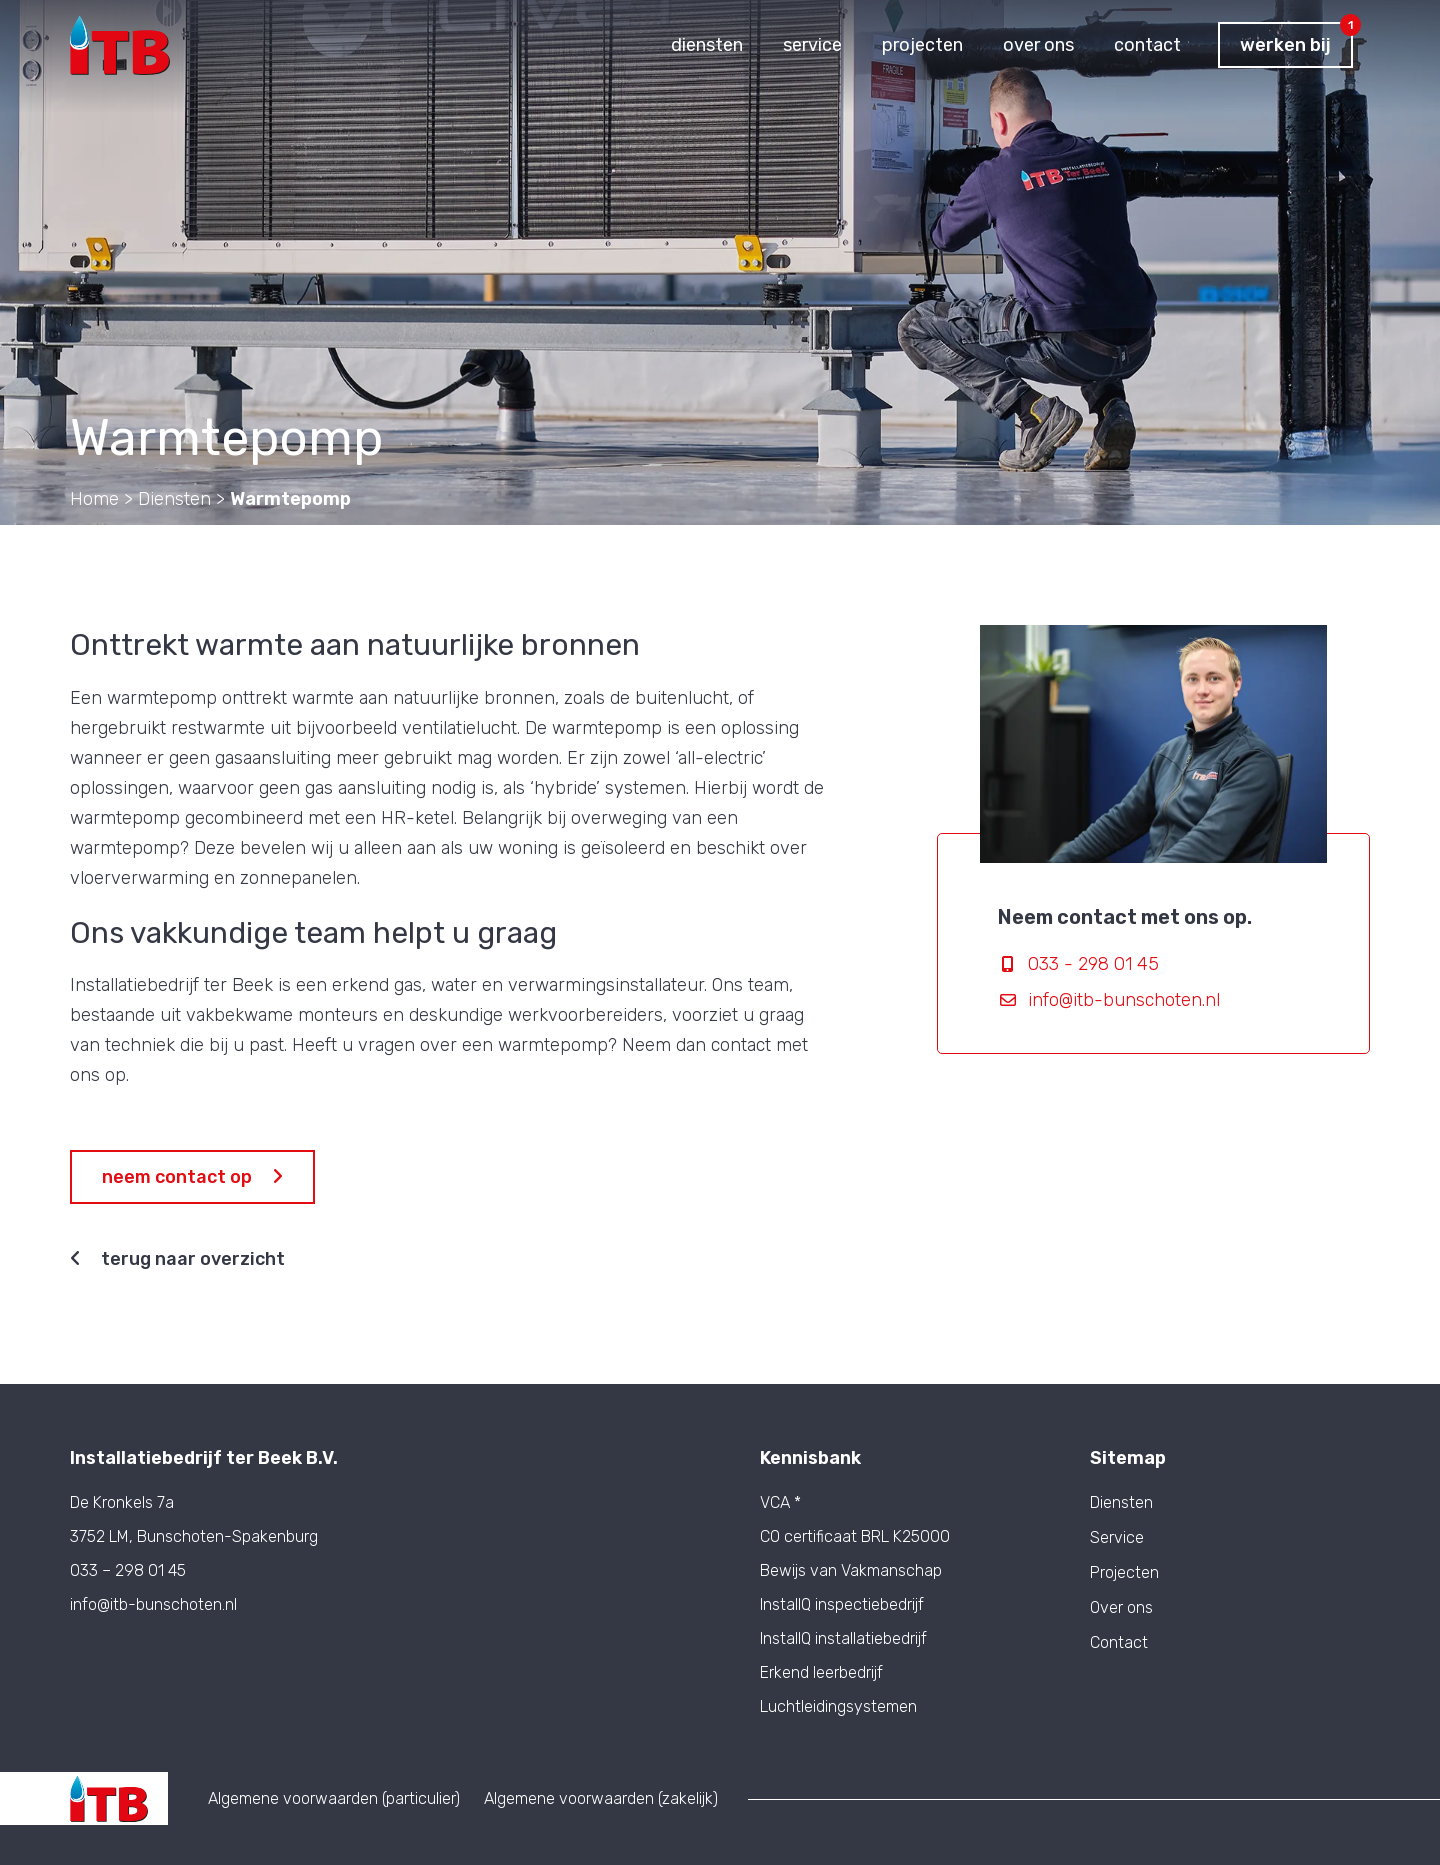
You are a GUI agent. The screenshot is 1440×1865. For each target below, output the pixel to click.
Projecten (1124, 1573)
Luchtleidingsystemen (838, 1706)
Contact (1119, 1643)
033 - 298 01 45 (1093, 964)
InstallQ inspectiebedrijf (842, 1604)
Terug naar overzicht (177, 1259)
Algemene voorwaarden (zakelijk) (601, 1798)
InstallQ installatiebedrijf (843, 1638)
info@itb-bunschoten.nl (1124, 1000)
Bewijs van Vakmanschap (851, 1570)
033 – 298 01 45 (128, 1570)
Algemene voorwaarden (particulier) (334, 1798)
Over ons (1121, 1608)
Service (1117, 1538)
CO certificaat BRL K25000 (855, 1536)
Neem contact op (192, 1177)
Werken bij (1296, 39)
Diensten (1121, 1503)
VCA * (780, 1502)
